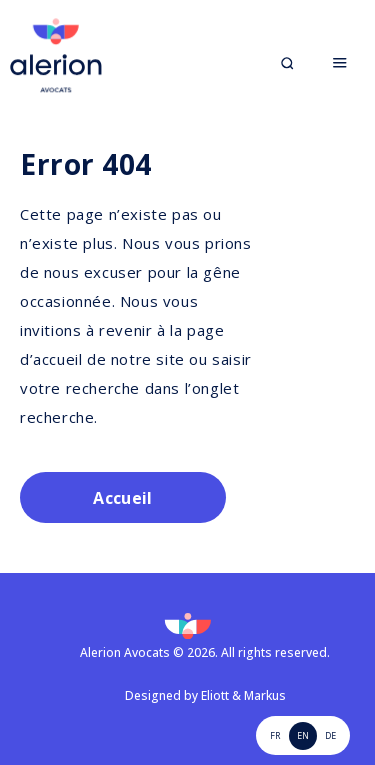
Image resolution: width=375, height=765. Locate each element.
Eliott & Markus (243, 695)
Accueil (122, 498)
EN (303, 735)
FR (275, 735)
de (330, 735)
